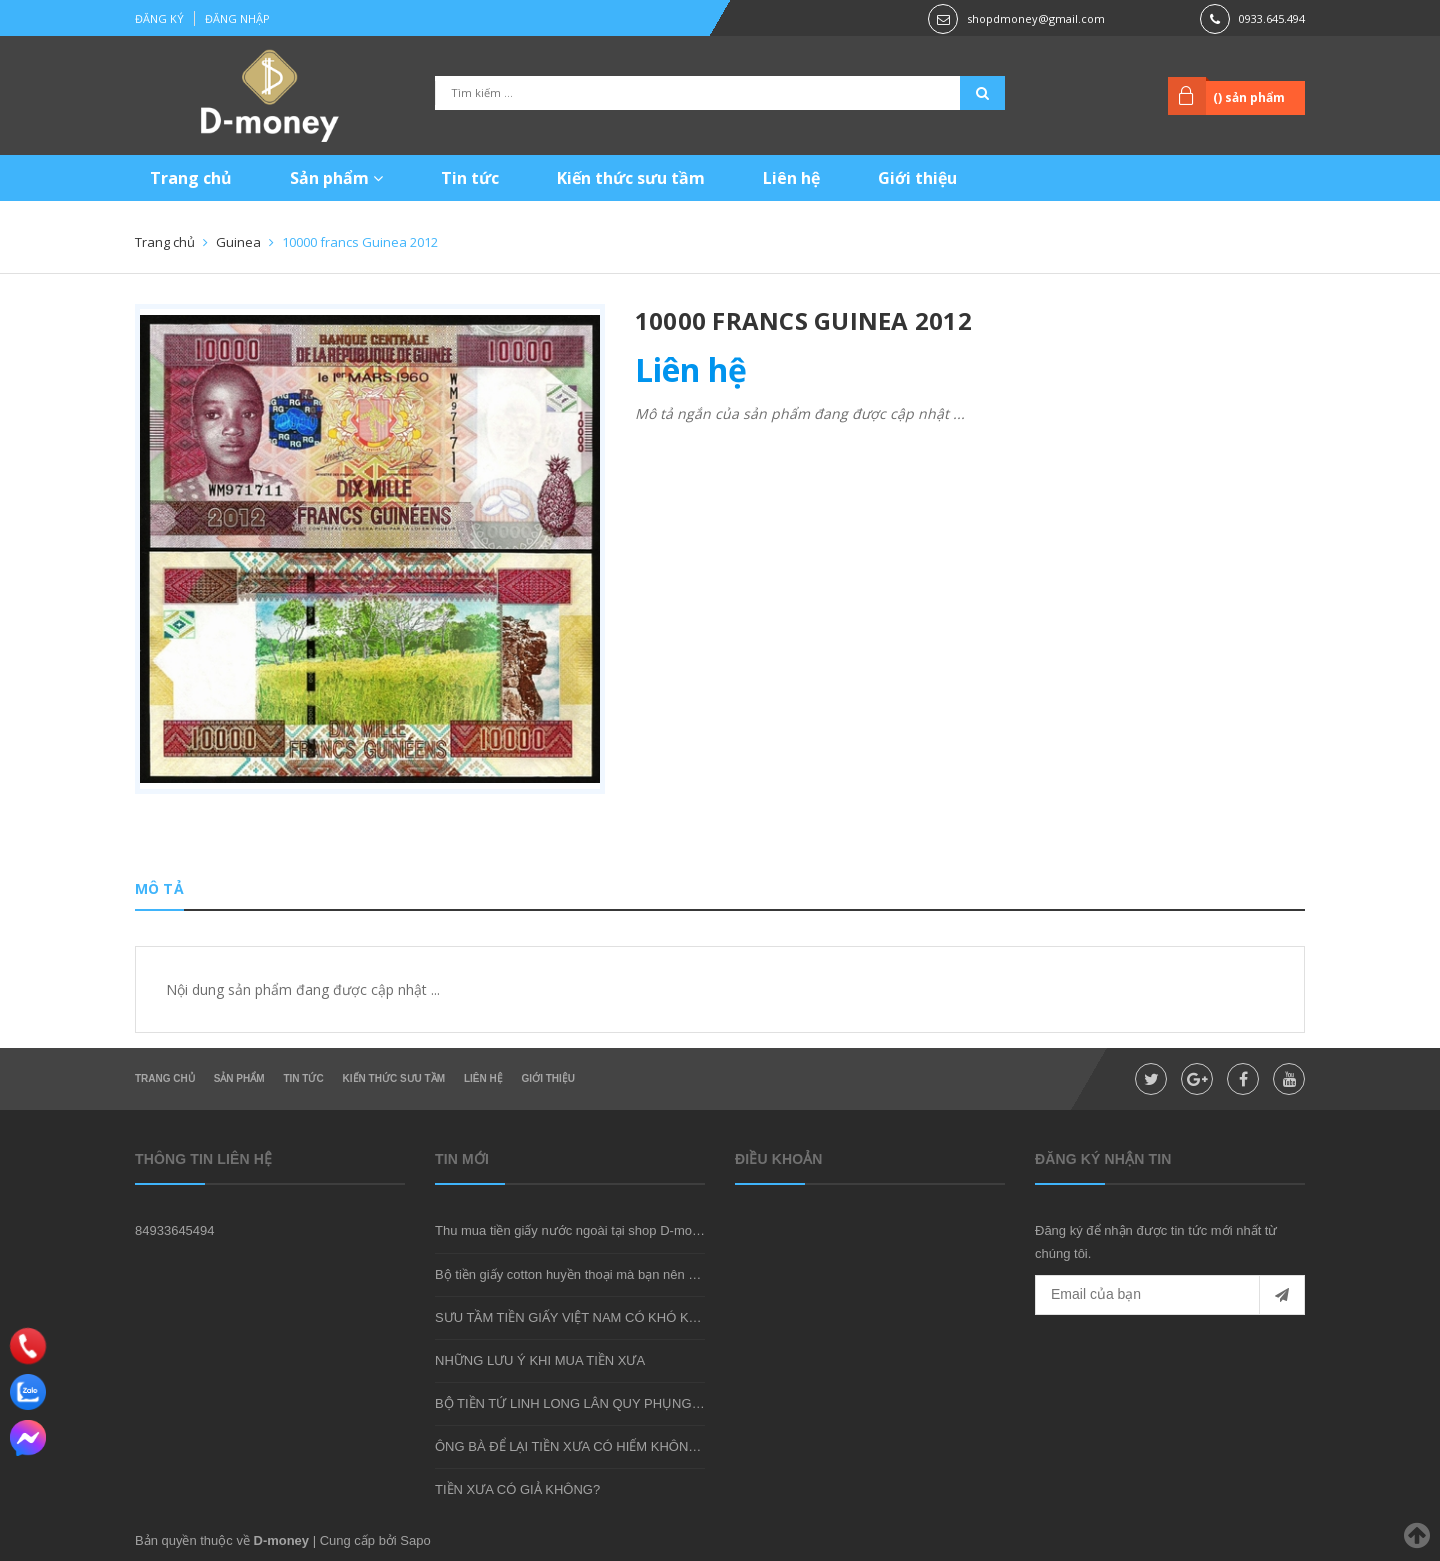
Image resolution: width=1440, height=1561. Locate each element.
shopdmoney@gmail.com (1036, 18)
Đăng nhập (237, 18)
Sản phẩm (336, 178)
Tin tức (470, 178)
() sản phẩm (1249, 97)
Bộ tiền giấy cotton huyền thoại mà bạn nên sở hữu (582, 1274)
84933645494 (175, 1230)
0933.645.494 (1272, 18)
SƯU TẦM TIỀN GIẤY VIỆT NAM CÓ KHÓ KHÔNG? (585, 1317)
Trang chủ (191, 178)
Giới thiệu (917, 178)
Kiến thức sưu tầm (631, 178)
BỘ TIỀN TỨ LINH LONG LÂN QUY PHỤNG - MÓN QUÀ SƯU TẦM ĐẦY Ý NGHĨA (674, 1403)
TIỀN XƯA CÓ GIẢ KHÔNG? (517, 1489)
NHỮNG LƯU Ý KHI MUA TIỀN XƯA (540, 1360)
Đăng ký (159, 18)
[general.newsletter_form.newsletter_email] (1170, 1295)
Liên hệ (791, 178)
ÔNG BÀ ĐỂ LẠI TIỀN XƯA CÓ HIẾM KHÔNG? (570, 1446)
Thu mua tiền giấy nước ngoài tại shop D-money (574, 1230)
